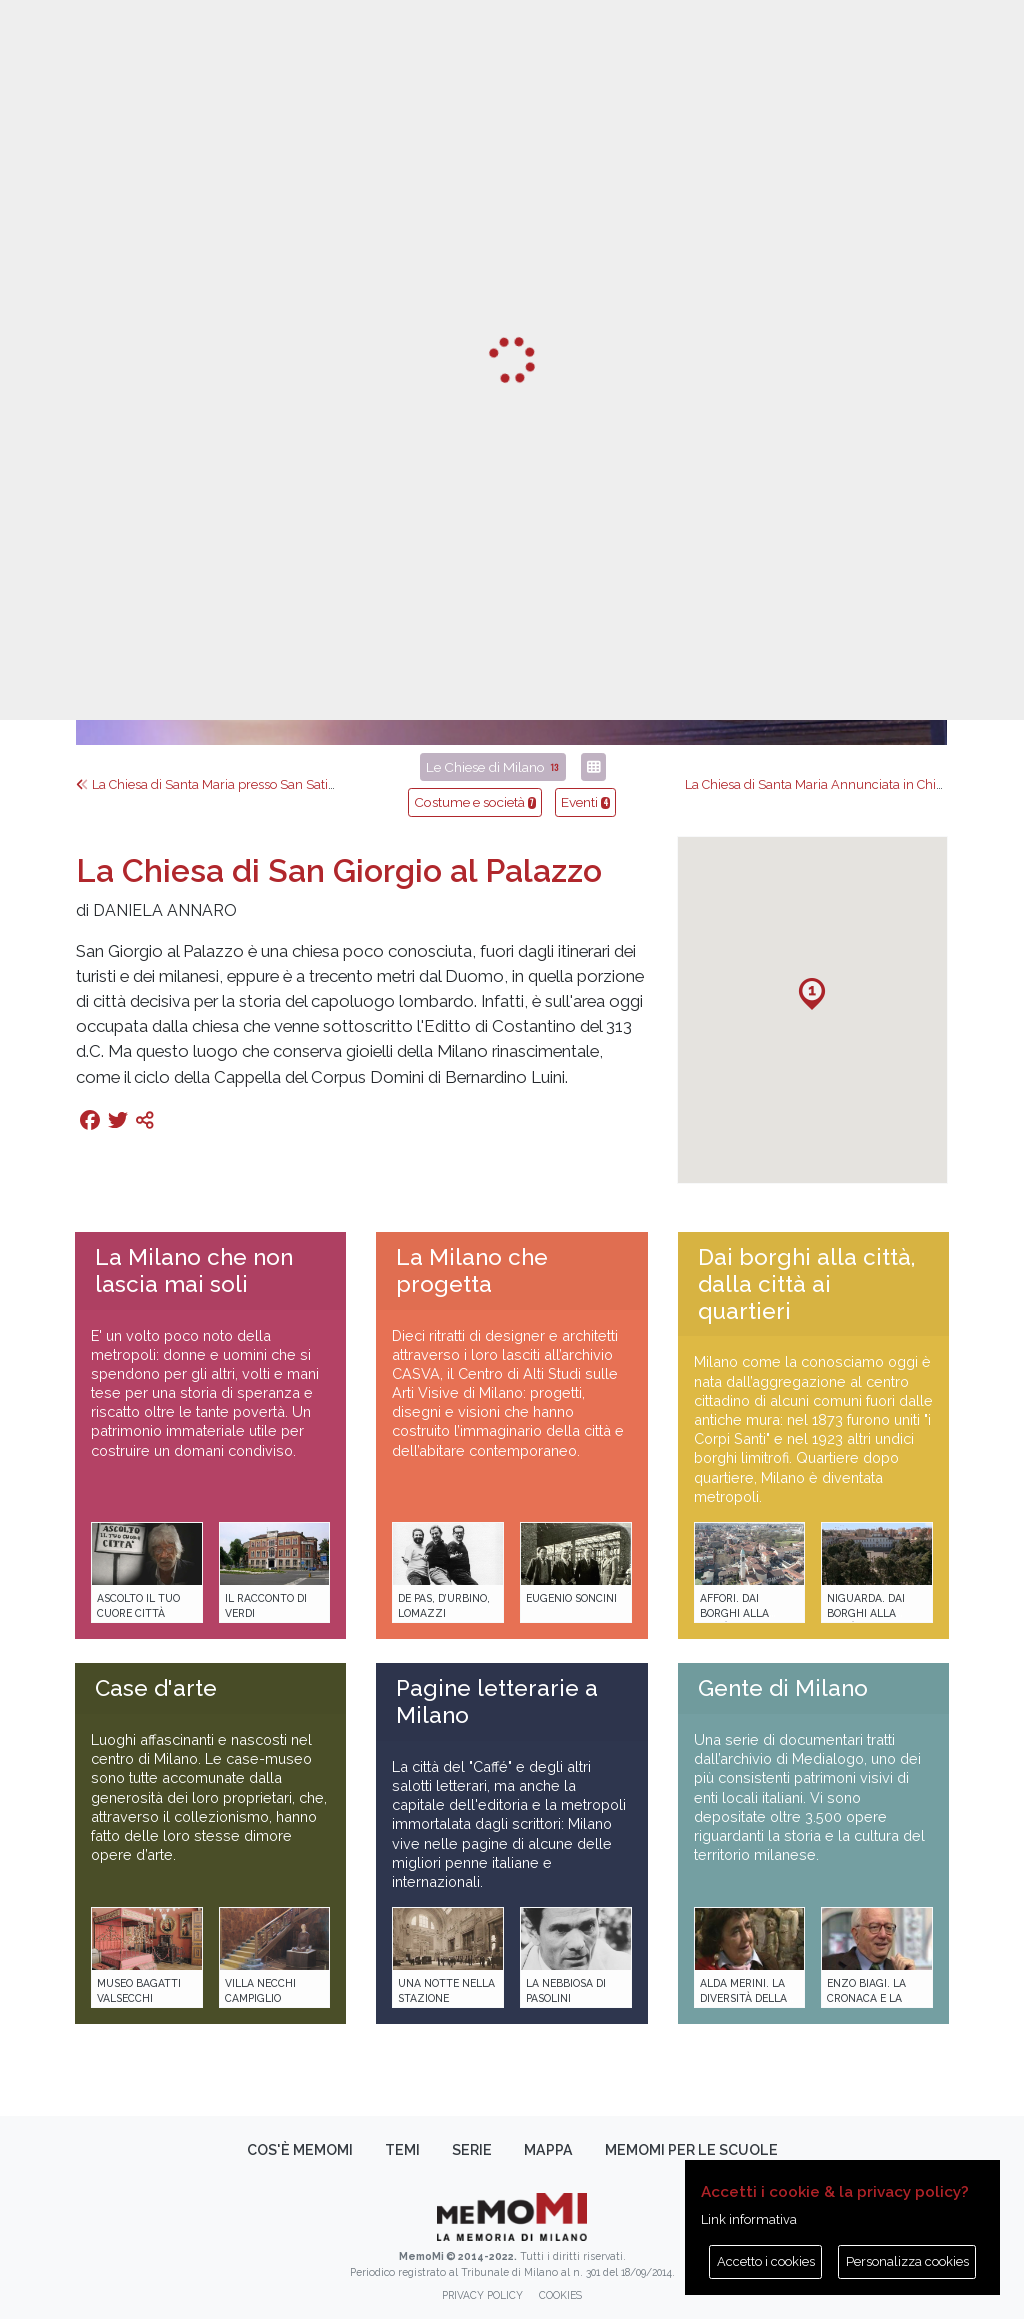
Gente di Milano (783, 1688)
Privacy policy (482, 2295)
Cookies (560, 2295)
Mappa (548, 2150)
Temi (402, 2150)
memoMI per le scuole (691, 2150)
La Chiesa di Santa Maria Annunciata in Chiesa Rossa (847, 784)
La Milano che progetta (472, 1270)
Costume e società (475, 802)
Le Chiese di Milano (493, 767)
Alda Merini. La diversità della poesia (743, 1998)
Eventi (585, 802)
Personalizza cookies (907, 2261)
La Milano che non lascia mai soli (194, 1270)
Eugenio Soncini (571, 1598)
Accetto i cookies (766, 2261)
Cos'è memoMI (300, 2150)
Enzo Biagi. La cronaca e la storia (866, 1998)
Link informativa (749, 2219)
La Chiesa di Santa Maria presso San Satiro (208, 784)
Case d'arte (156, 1688)
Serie (472, 2150)
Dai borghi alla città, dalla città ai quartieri (806, 1284)
